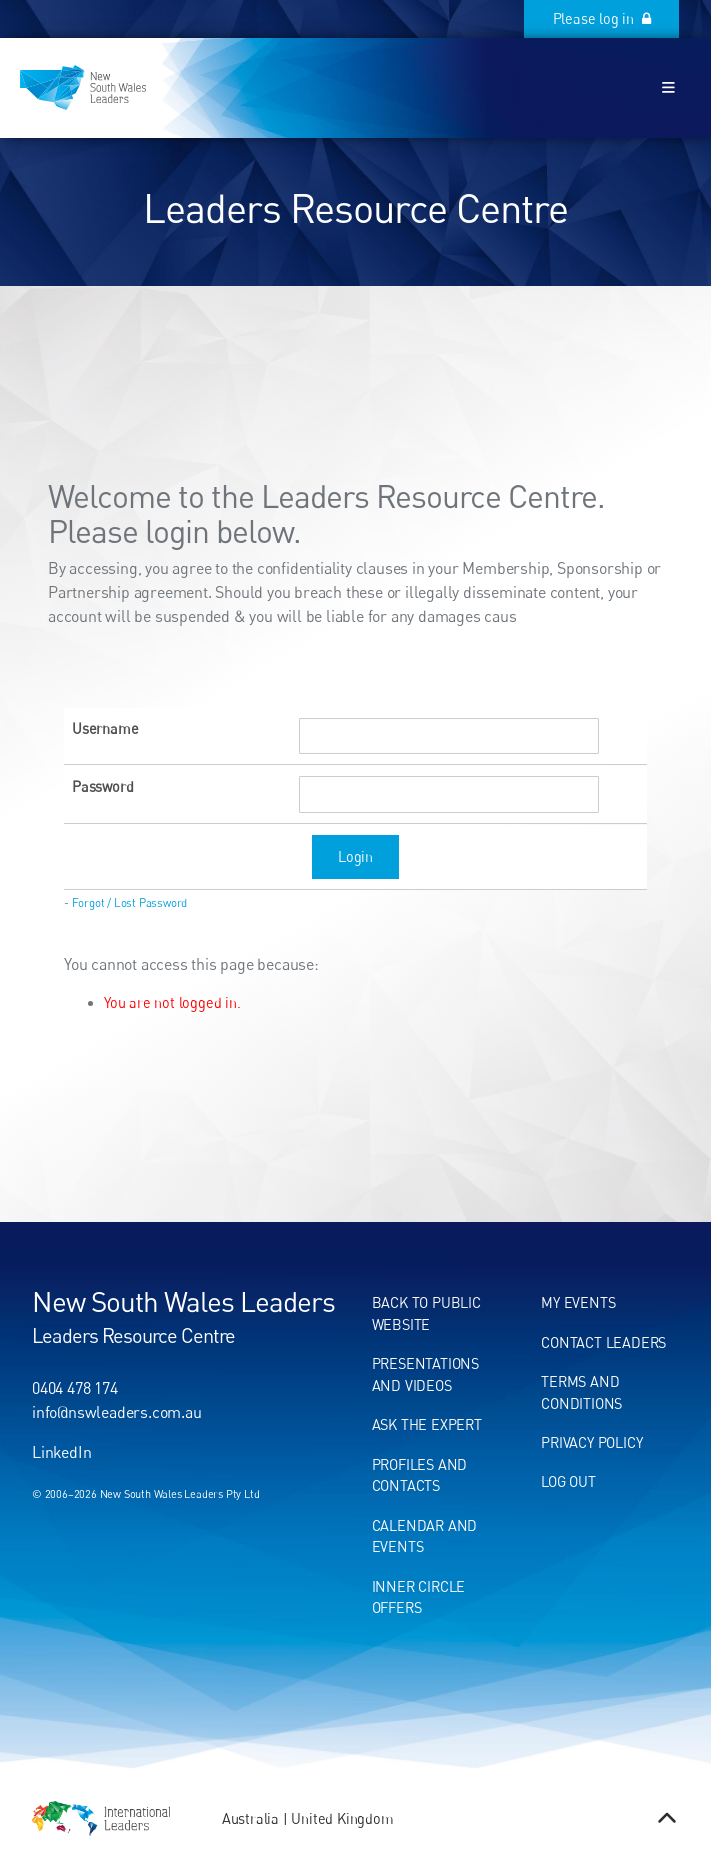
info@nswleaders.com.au (117, 1412)
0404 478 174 (75, 1388)
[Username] (449, 736)
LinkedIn (61, 1452)
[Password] (449, 794)
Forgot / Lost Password (130, 903)
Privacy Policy (591, 1442)
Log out (568, 1481)
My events (578, 1302)
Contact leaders (603, 1342)
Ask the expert (427, 1424)
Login (355, 856)
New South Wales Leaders (183, 1301)
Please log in (634, 10)
